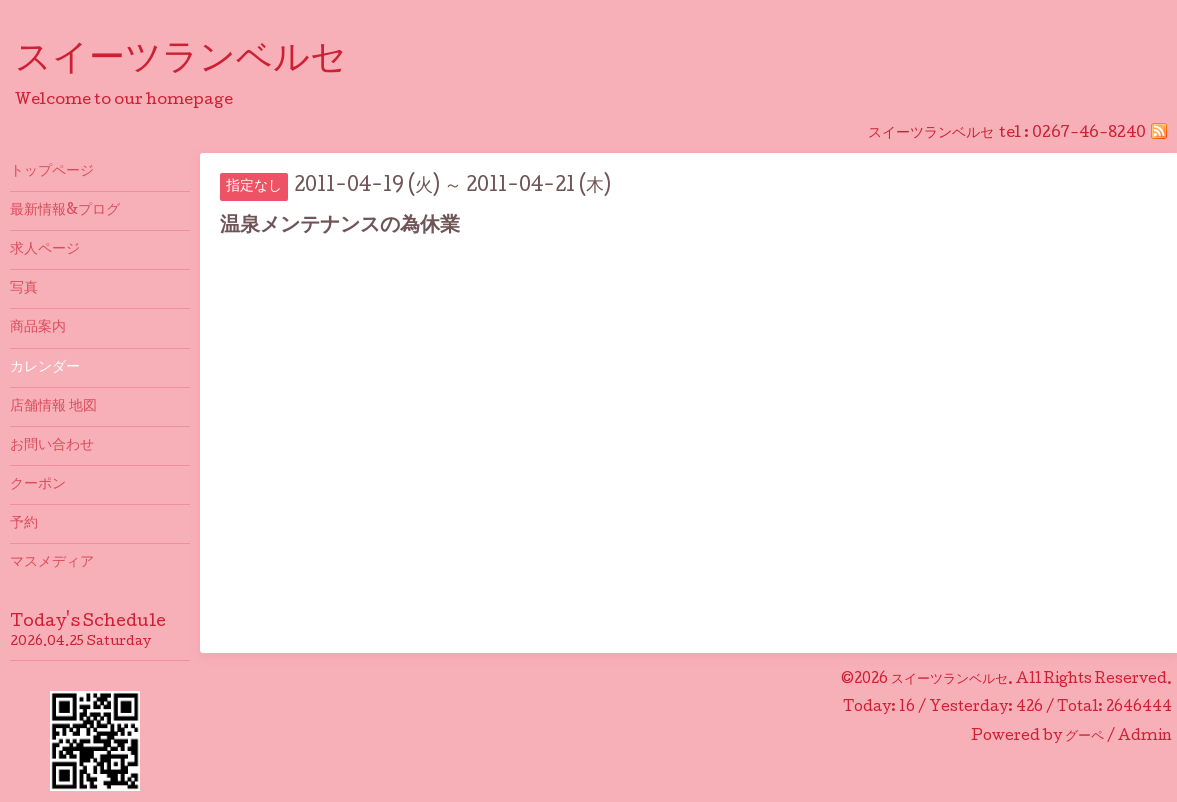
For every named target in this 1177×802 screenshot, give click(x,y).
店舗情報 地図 (53, 407)
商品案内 (38, 328)
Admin (1145, 737)
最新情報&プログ (65, 211)
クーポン (38, 485)
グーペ (1084, 737)
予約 (24, 524)
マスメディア (52, 563)
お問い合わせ (52, 446)
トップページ (52, 172)
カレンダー (45, 368)
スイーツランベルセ (199, 61)
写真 (24, 289)
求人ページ (45, 250)
